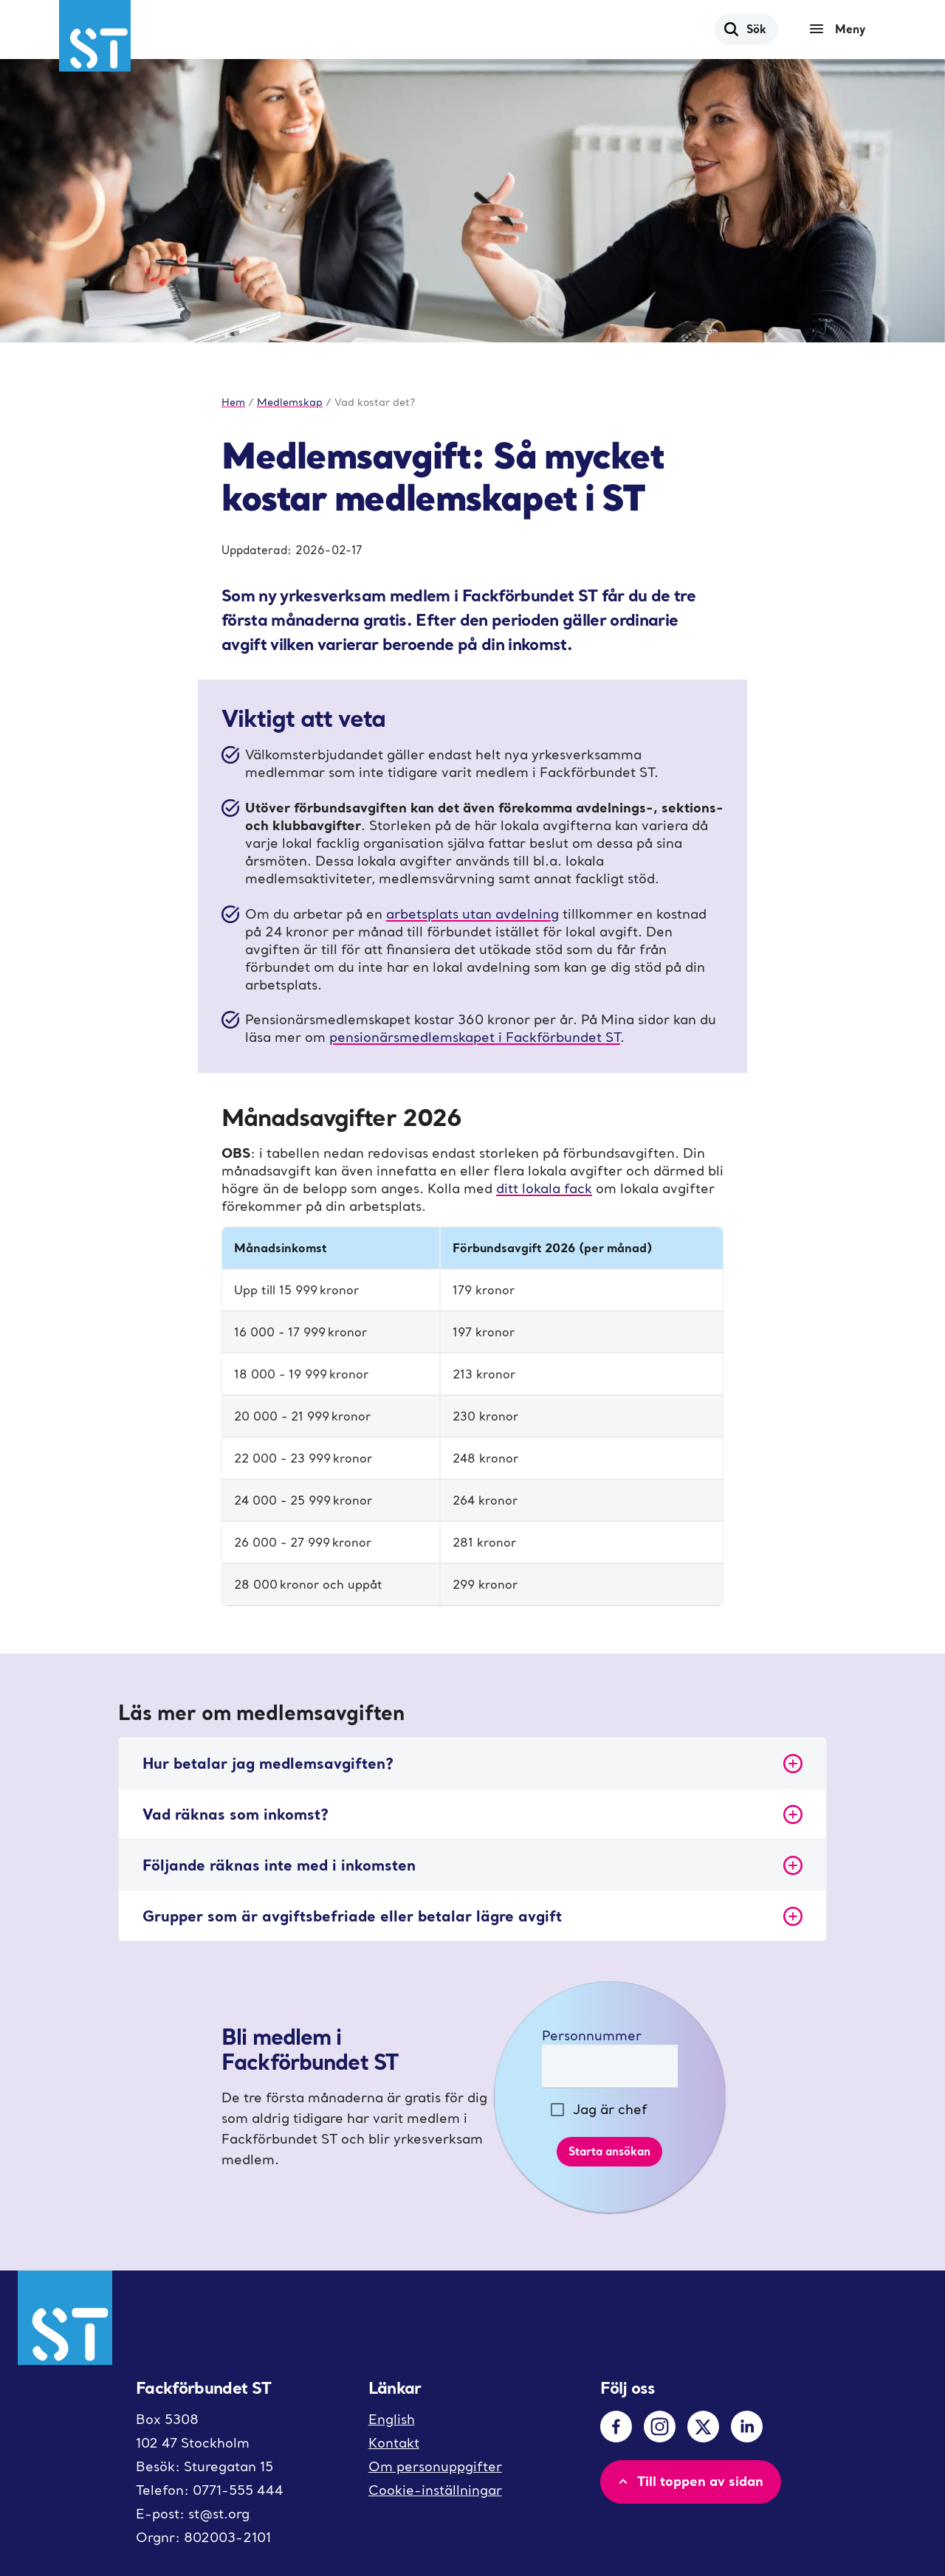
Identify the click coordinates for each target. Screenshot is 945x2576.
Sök (744, 29)
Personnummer (592, 2035)
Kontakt (393, 2442)
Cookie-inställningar (435, 2490)
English (391, 2419)
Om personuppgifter (435, 2466)
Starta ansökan (609, 2151)
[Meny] (841, 29)
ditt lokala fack (544, 1188)
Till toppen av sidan (689, 2481)
